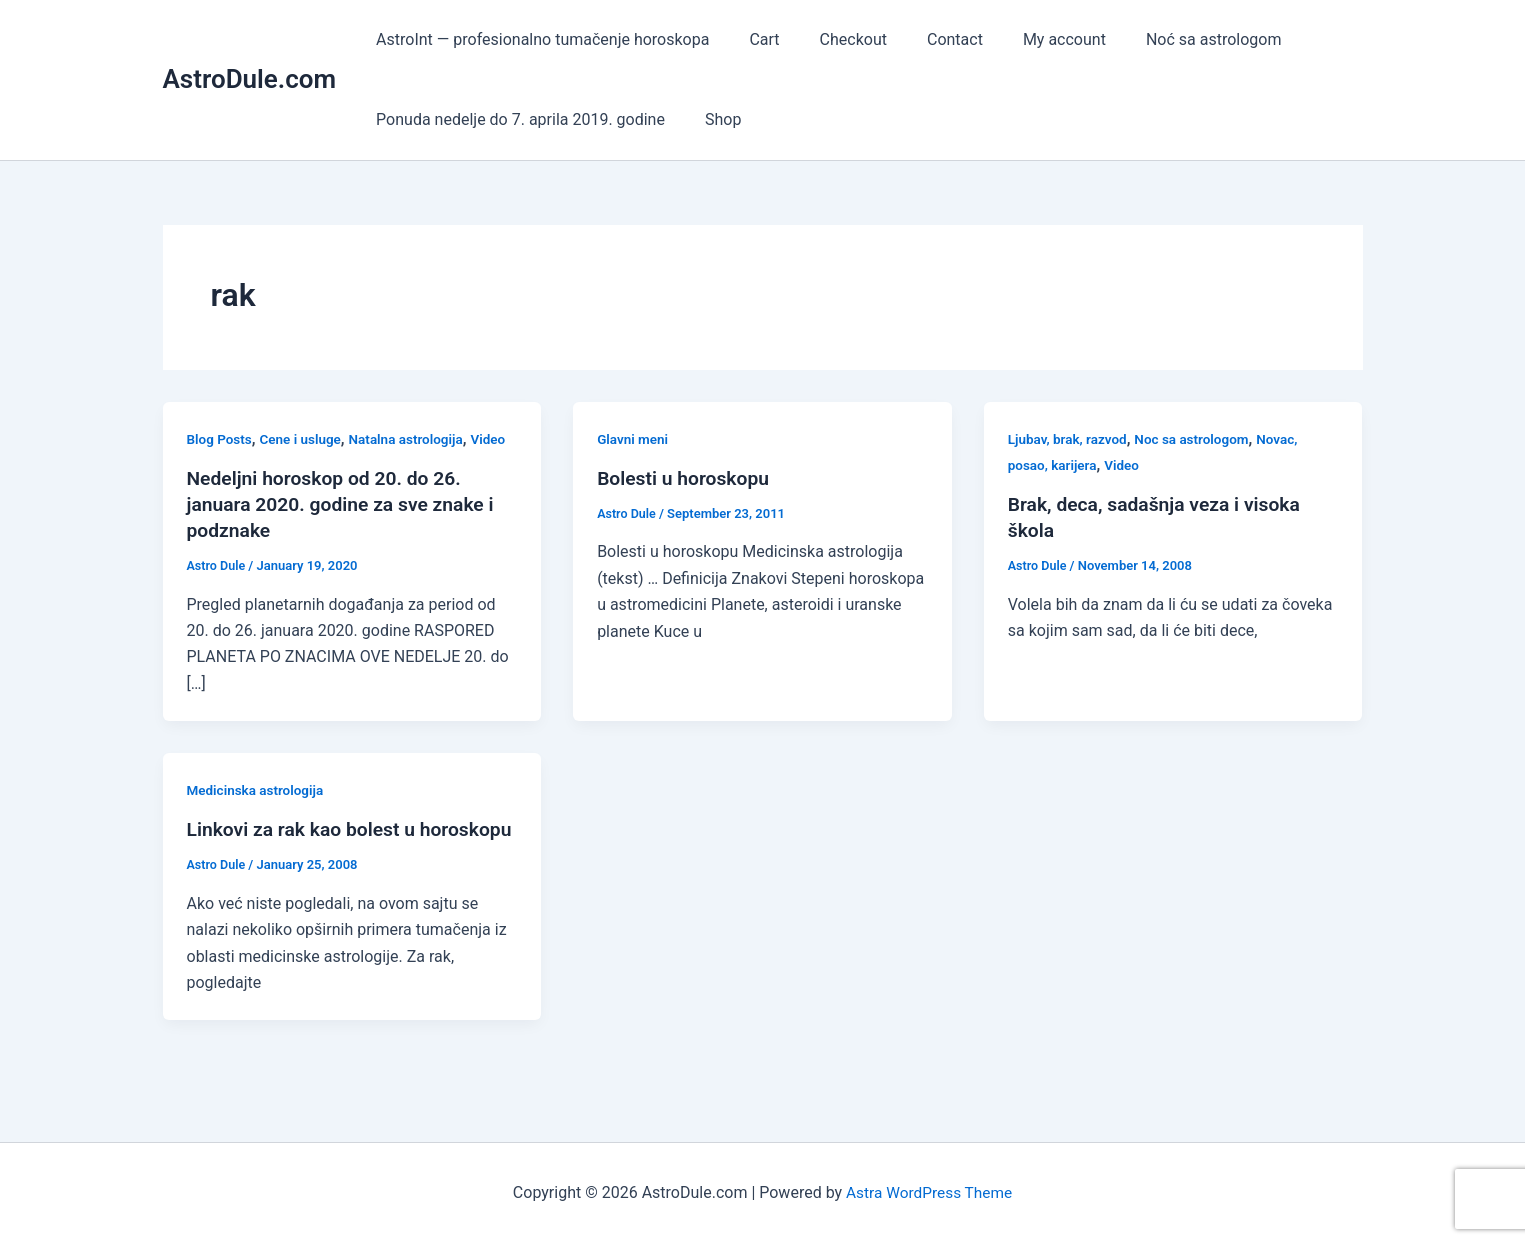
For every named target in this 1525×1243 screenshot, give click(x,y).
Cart (752, 39)
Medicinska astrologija (258, 790)
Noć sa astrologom (1170, 39)
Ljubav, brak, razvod (1070, 439)
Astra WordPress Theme (929, 1192)
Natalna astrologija (413, 439)
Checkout (833, 39)
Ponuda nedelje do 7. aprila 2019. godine (516, 119)
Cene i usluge (304, 439)
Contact (927, 39)
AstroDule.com (250, 79)
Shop (711, 119)
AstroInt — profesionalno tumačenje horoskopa (538, 39)
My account (1028, 39)
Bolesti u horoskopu (686, 478)
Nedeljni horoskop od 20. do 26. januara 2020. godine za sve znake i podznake (346, 504)
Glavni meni (634, 439)
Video (499, 439)
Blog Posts (221, 439)
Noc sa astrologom (1198, 439)
